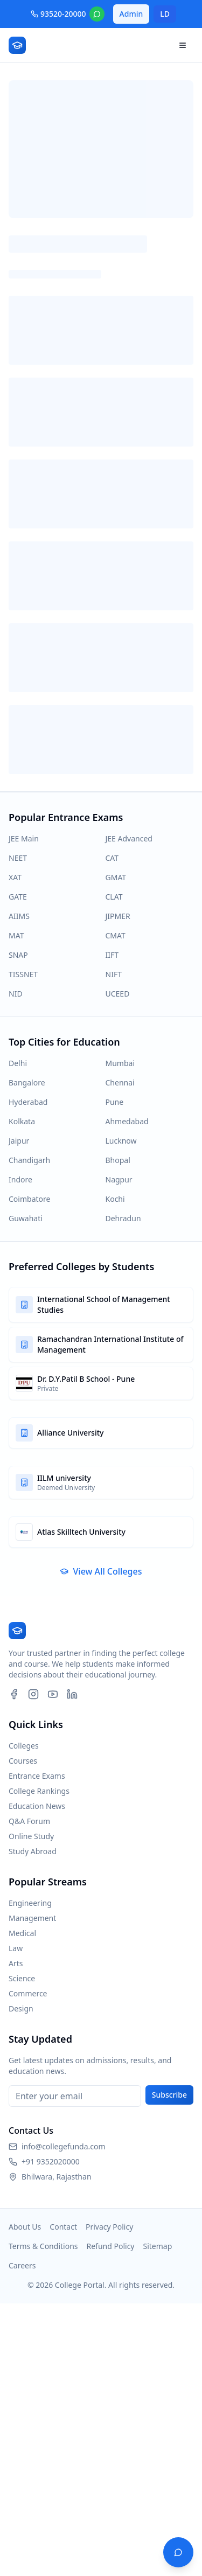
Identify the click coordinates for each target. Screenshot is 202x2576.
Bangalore (27, 1082)
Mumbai (120, 1063)
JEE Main (24, 838)
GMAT (116, 877)
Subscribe (169, 2095)
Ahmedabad (127, 1121)
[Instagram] (33, 1694)
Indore (20, 1179)
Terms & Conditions (43, 2246)
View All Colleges (101, 1571)
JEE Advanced (129, 838)
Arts (16, 1963)
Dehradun (123, 1218)
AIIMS (19, 916)
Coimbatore (29, 1199)
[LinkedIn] (72, 1694)
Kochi (115, 1199)
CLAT (114, 897)
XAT (15, 877)
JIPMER (118, 916)
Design (21, 2008)
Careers (22, 2265)
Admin (131, 14)
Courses (23, 1761)
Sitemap (157, 2246)
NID (16, 993)
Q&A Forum (29, 1821)
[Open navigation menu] (182, 45)
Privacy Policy (109, 2227)
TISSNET (23, 974)
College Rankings (39, 1791)
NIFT (114, 974)
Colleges (24, 1745)
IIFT (112, 955)
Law (16, 1948)
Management (32, 1918)
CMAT (116, 935)
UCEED (118, 993)
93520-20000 (58, 14)
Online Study (31, 1836)
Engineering (30, 1903)
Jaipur (19, 1141)
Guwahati (26, 1218)
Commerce (28, 1993)
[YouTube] (52, 1694)
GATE (18, 897)
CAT (112, 858)
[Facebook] (14, 1694)
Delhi (18, 1063)
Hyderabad (28, 1102)
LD (165, 14)
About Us (25, 2227)
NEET (18, 858)
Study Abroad (33, 1851)
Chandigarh (29, 1160)
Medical (22, 1933)
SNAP (18, 955)
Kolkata (22, 1121)
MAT (16, 935)
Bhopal (118, 1160)
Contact (63, 2227)
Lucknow (121, 1141)
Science (22, 1978)
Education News (37, 1806)
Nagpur (119, 1179)
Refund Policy (111, 2246)
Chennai (120, 1082)
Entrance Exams (37, 1776)
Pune (115, 1102)
